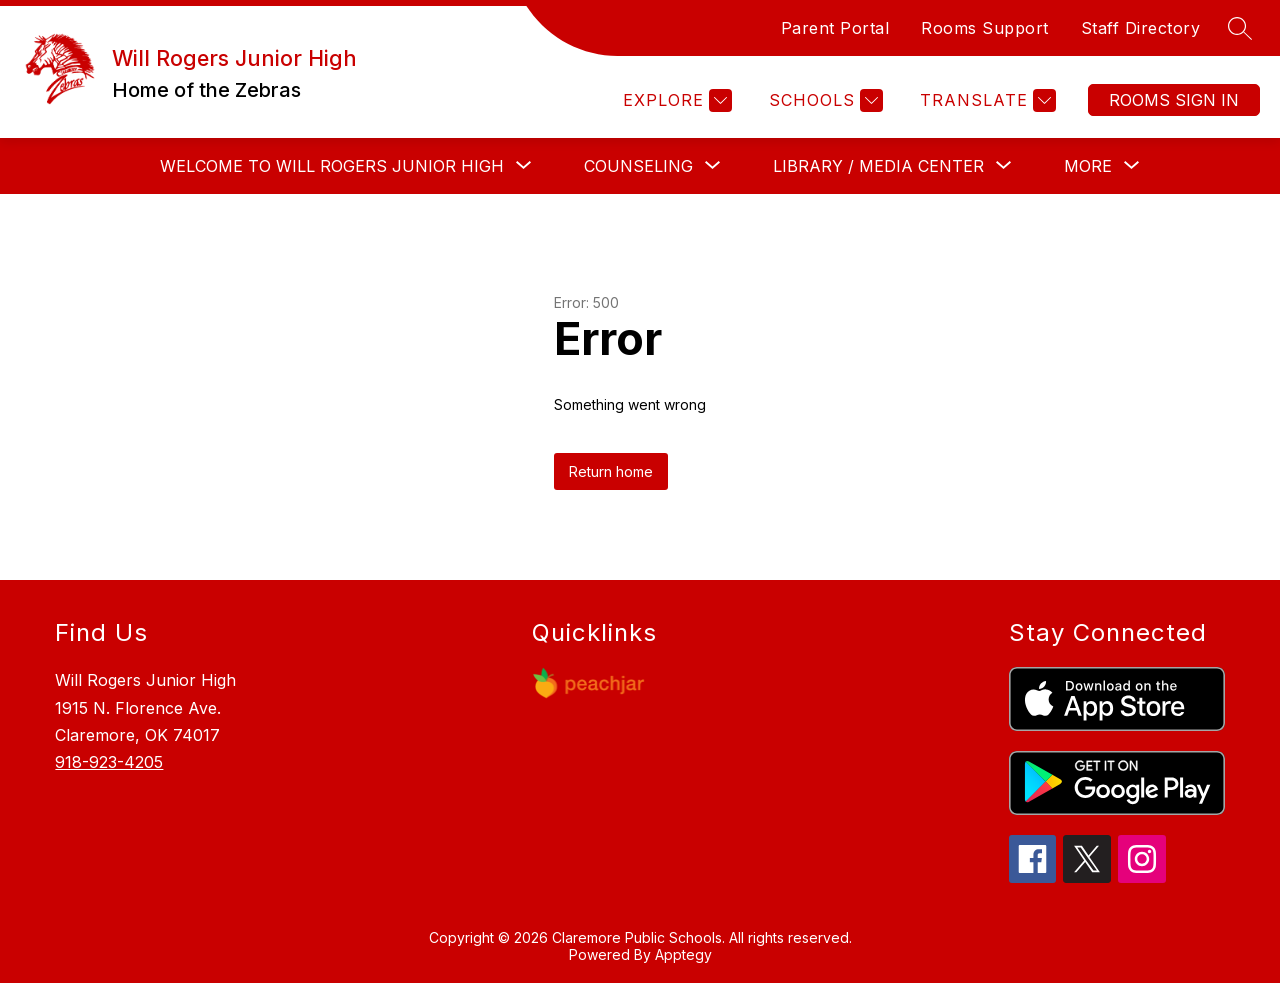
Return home (611, 471)
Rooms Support (985, 28)
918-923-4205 (109, 762)
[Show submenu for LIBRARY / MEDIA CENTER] (878, 166)
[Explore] (675, 100)
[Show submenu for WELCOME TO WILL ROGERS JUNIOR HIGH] (332, 166)
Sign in (1174, 100)
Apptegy (683, 954)
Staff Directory (1141, 28)
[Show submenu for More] (1088, 166)
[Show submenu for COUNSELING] (638, 166)
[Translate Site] (985, 100)
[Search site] (1240, 28)
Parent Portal (835, 28)
